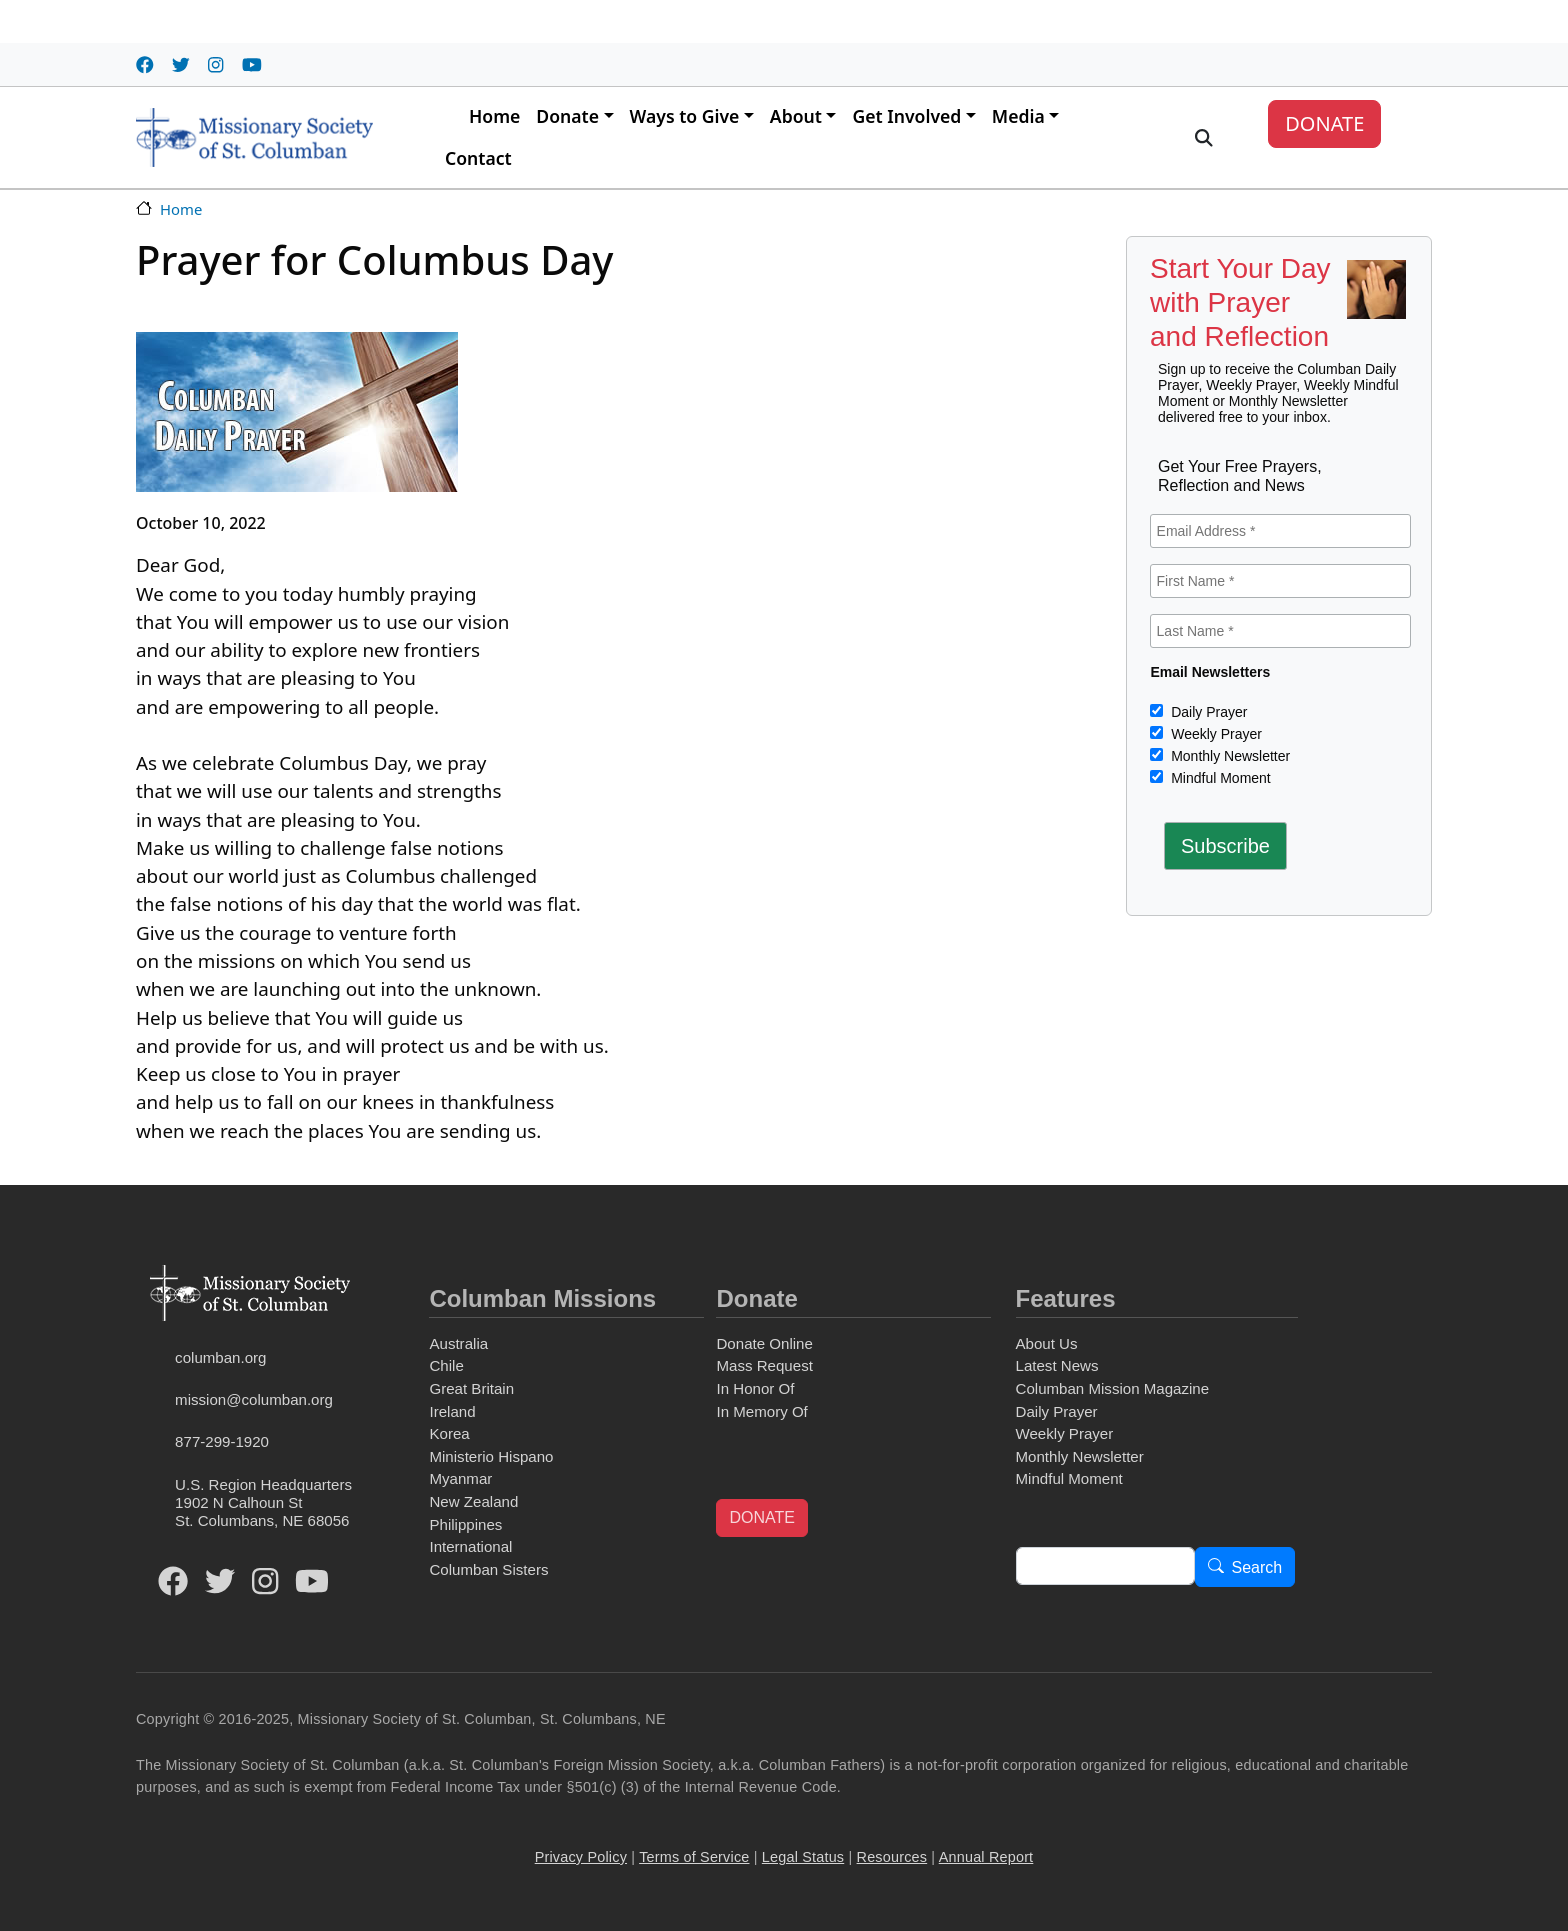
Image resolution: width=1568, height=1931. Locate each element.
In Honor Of (755, 1388)
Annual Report (986, 1857)
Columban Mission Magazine (1113, 1388)
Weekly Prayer (1214, 734)
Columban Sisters (488, 1569)
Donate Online (764, 1343)
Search (1257, 1567)
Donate (567, 116)
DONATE (1324, 123)
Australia (458, 1343)
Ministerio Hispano (491, 1456)
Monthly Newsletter (1228, 756)
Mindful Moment (1218, 778)
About (796, 116)
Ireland (452, 1411)
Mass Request (764, 1365)
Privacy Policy (581, 1857)
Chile (446, 1365)
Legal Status (803, 1857)
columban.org (220, 1357)
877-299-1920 (222, 1441)
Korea (449, 1433)
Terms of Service (694, 1857)
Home (494, 116)
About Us (1047, 1343)
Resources (892, 1857)
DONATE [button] (761, 1517)
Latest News (1057, 1365)
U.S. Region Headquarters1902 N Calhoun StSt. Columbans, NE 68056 (263, 1502)
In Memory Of (761, 1411)
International (470, 1546)
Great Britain (471, 1388)
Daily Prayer (1207, 712)
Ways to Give (685, 116)
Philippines (465, 1524)
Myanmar (460, 1478)
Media (1018, 116)
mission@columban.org (254, 1399)
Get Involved (906, 116)
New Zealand (473, 1501)
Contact (478, 158)
